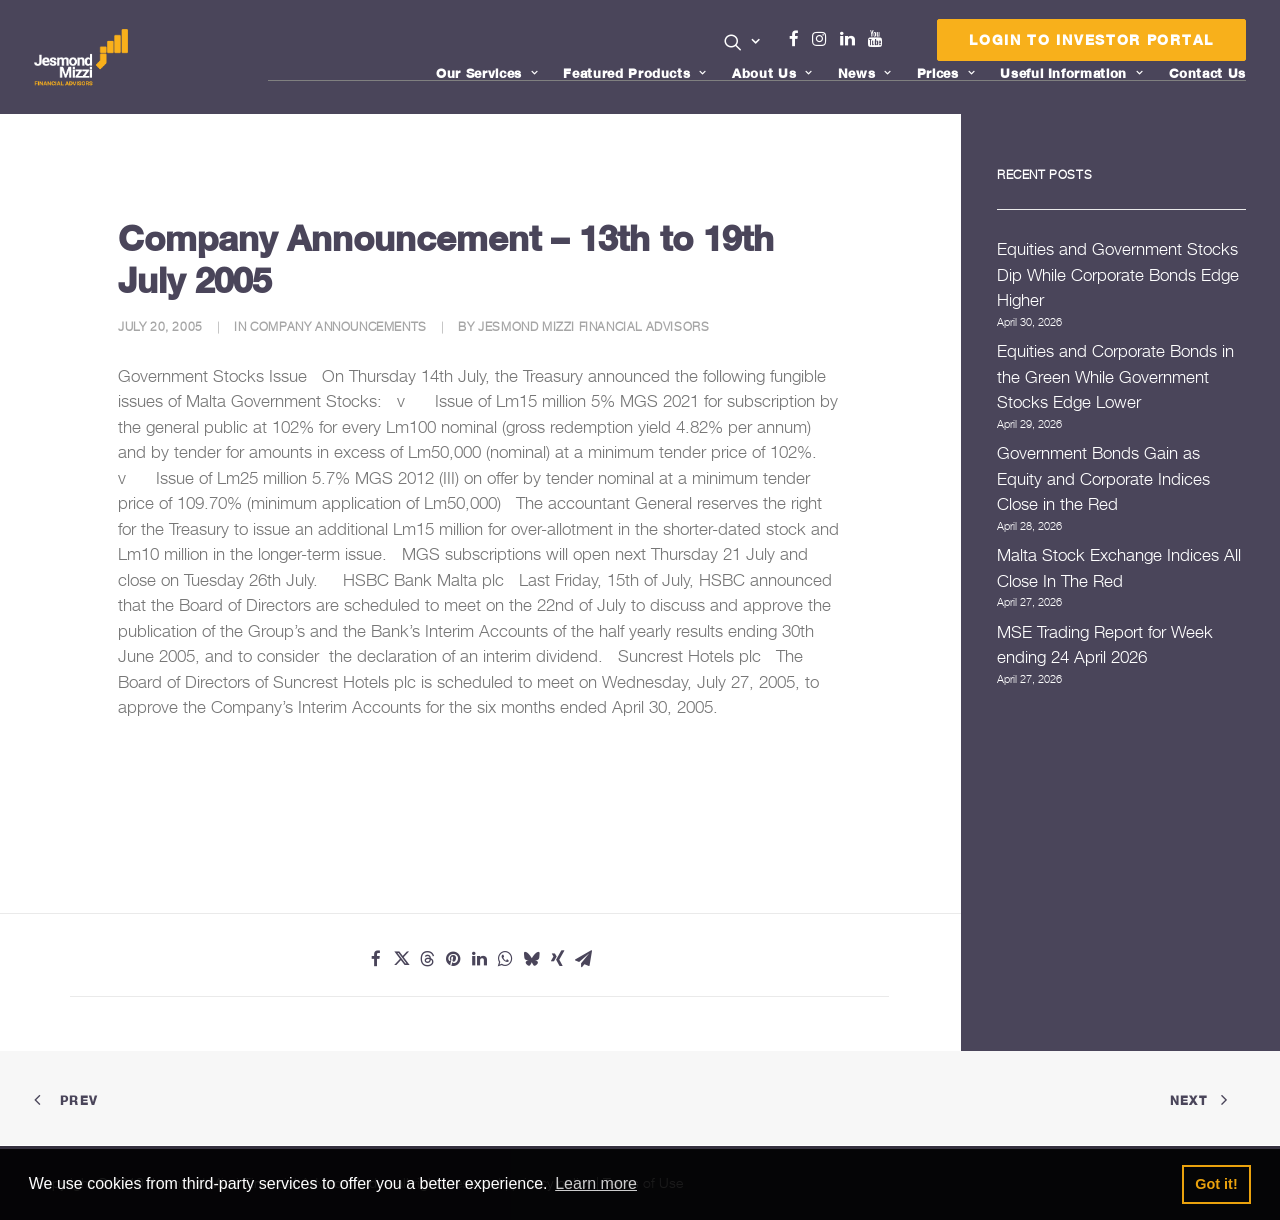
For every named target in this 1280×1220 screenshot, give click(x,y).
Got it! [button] (1216, 1184)
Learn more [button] (596, 1183)
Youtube (880, 39)
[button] (742, 42)
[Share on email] (584, 959)
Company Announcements (338, 326)
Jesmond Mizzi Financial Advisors (593, 326)
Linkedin (852, 39)
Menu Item (900, 44)
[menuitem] (742, 44)
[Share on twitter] (402, 959)
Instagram (824, 39)
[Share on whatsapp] (506, 959)
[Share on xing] (558, 959)
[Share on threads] (428, 959)
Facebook (802, 39)
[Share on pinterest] (454, 959)
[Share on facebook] (376, 959)
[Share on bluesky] (532, 959)
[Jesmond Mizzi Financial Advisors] (83, 57)
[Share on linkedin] (480, 959)
